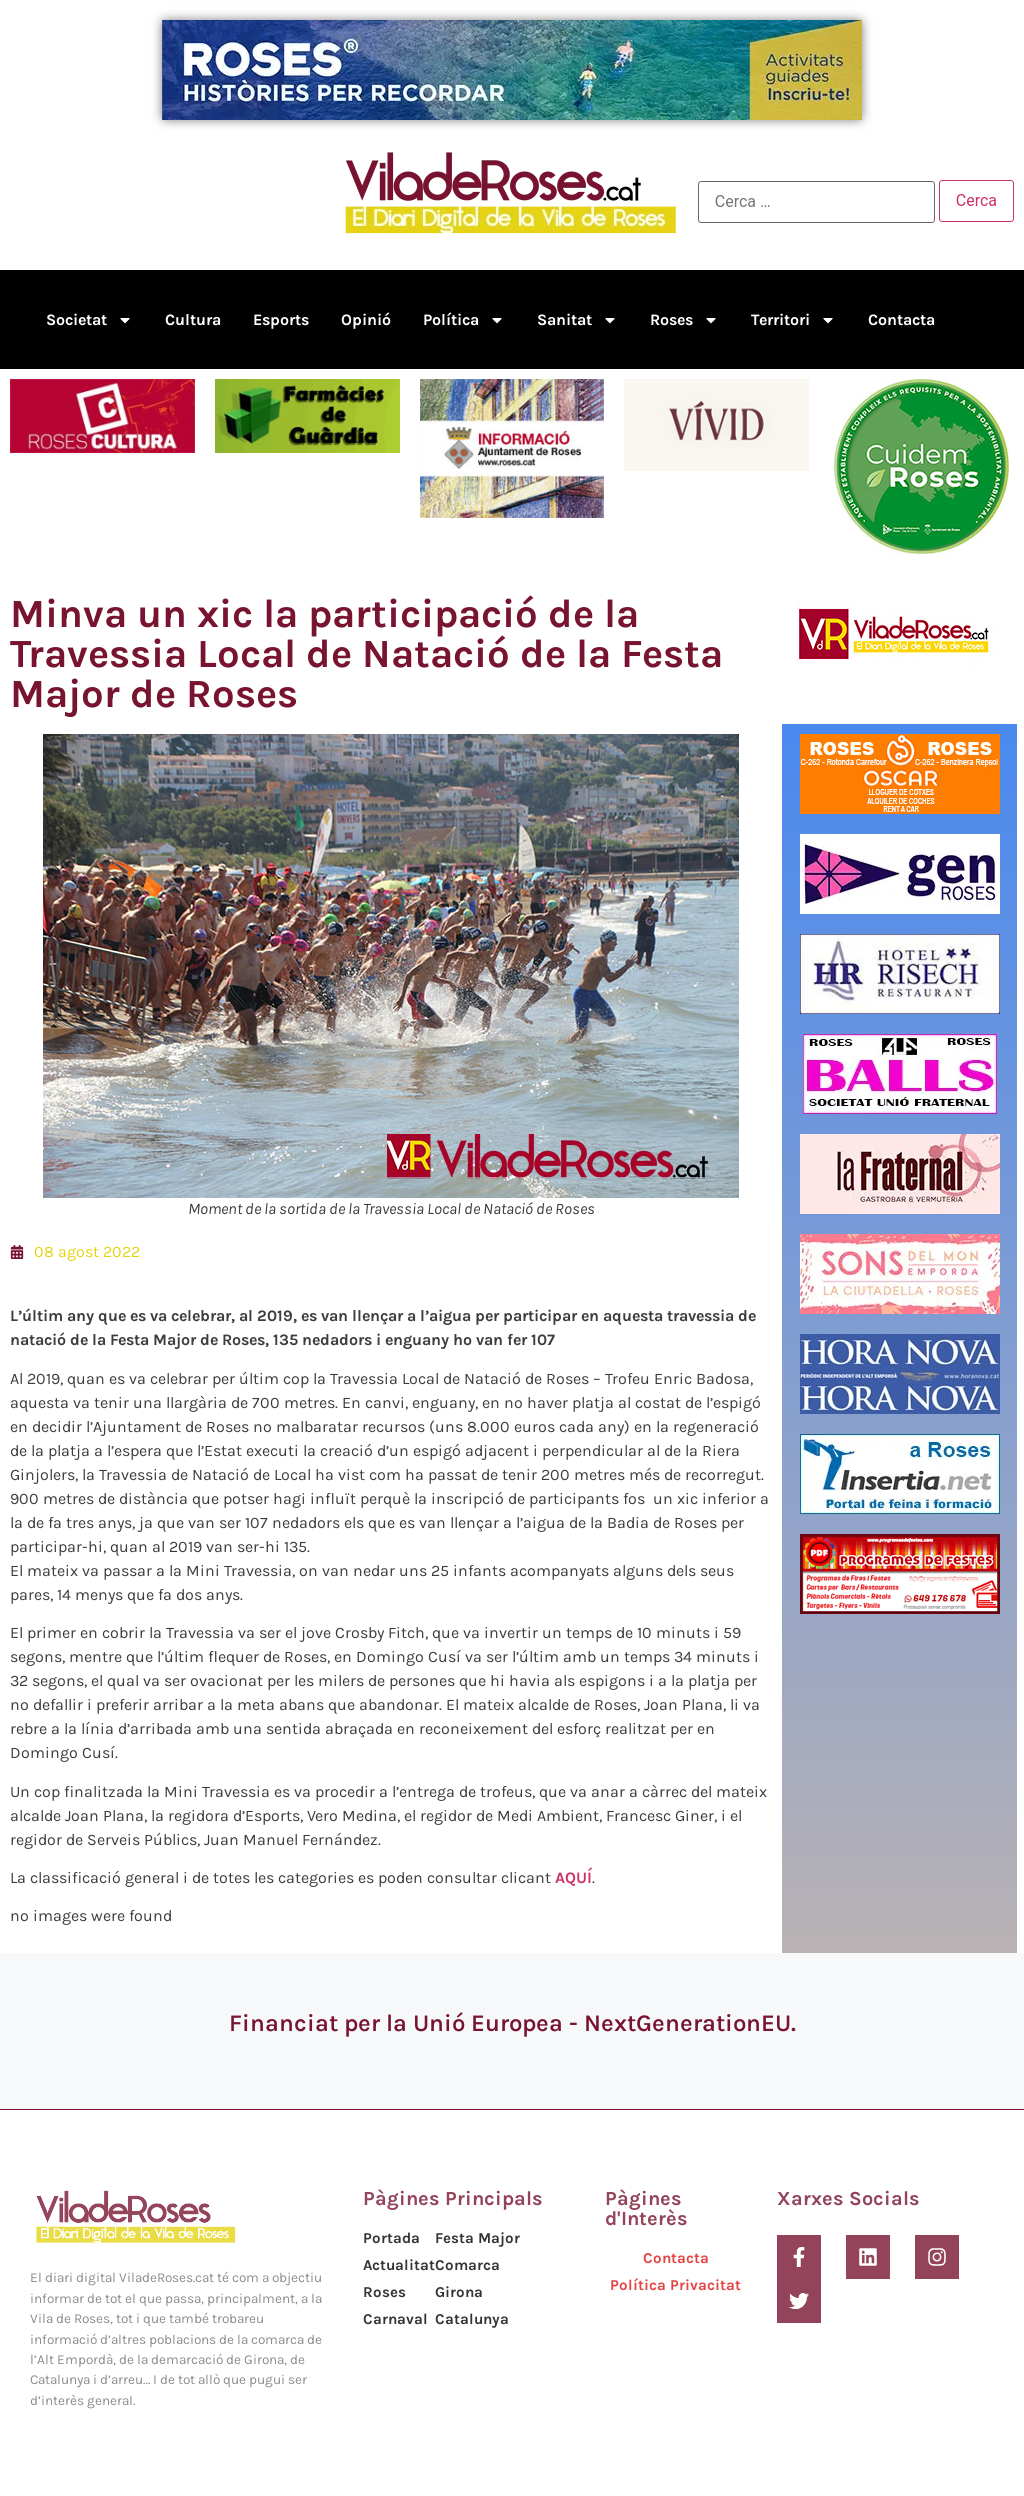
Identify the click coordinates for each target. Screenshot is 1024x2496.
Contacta (901, 319)
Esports (281, 319)
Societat (89, 320)
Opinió (366, 319)
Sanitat (577, 320)
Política (464, 320)
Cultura (193, 319)
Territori (793, 320)
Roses (684, 320)
